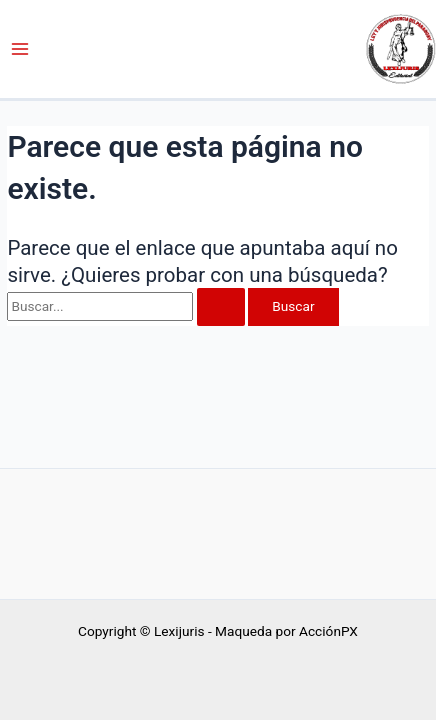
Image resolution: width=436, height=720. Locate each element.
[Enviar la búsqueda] (221, 307)
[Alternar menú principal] (20, 49)
